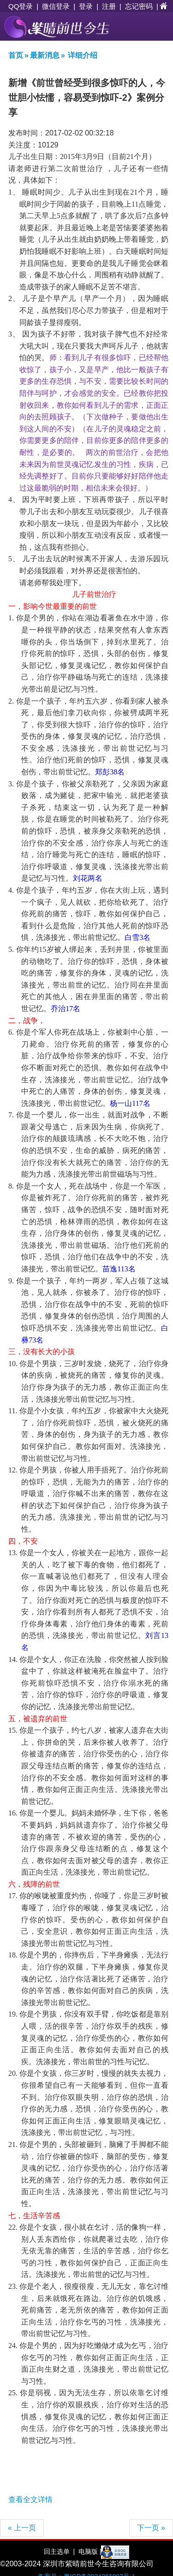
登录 (86, 6)
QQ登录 (20, 6)
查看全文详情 (30, 2499)
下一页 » (151, 2528)
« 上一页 (22, 2528)
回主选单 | (59, 2551)
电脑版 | (89, 2551)
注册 (109, 6)
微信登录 (56, 6)
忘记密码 (139, 6)
